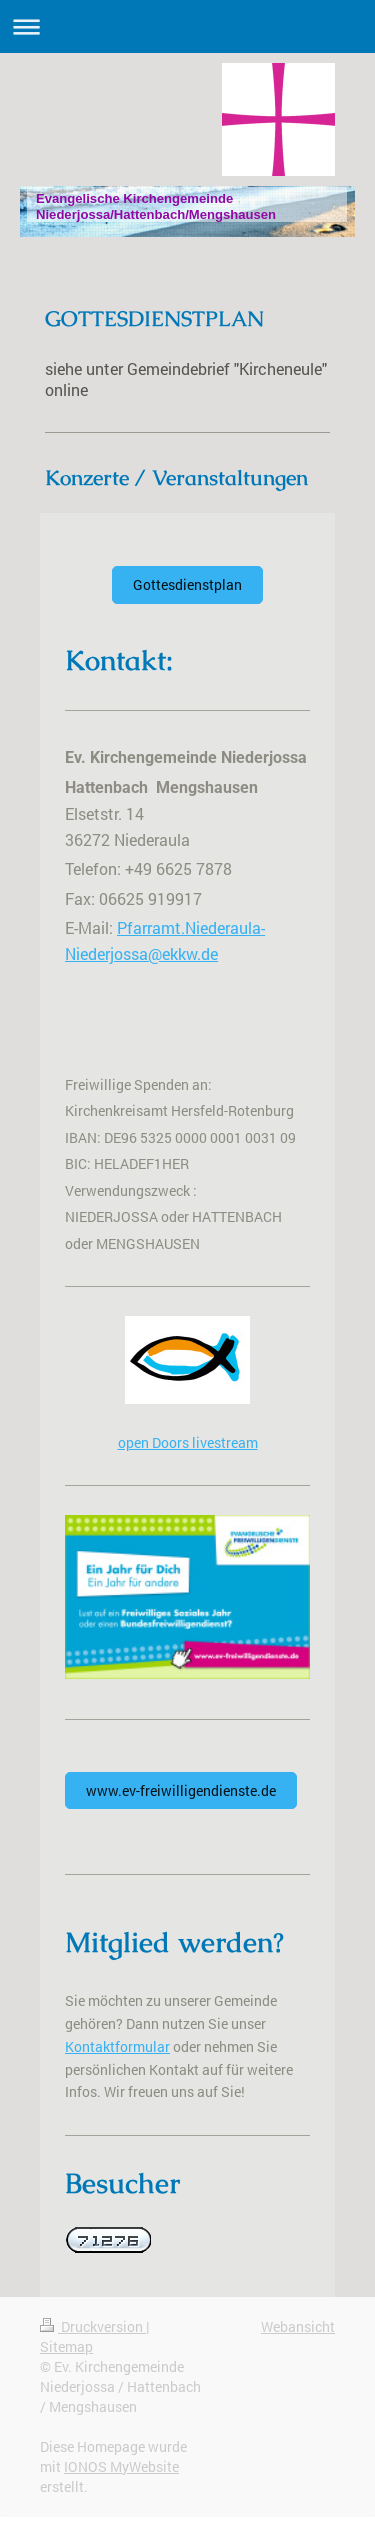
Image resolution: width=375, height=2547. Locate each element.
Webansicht (298, 2326)
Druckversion (93, 2326)
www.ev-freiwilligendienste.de (181, 1790)
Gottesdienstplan (187, 584)
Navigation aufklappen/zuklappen (187, 26)
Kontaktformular (117, 2046)
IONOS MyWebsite (121, 2466)
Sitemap (66, 2346)
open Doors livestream (188, 1442)
